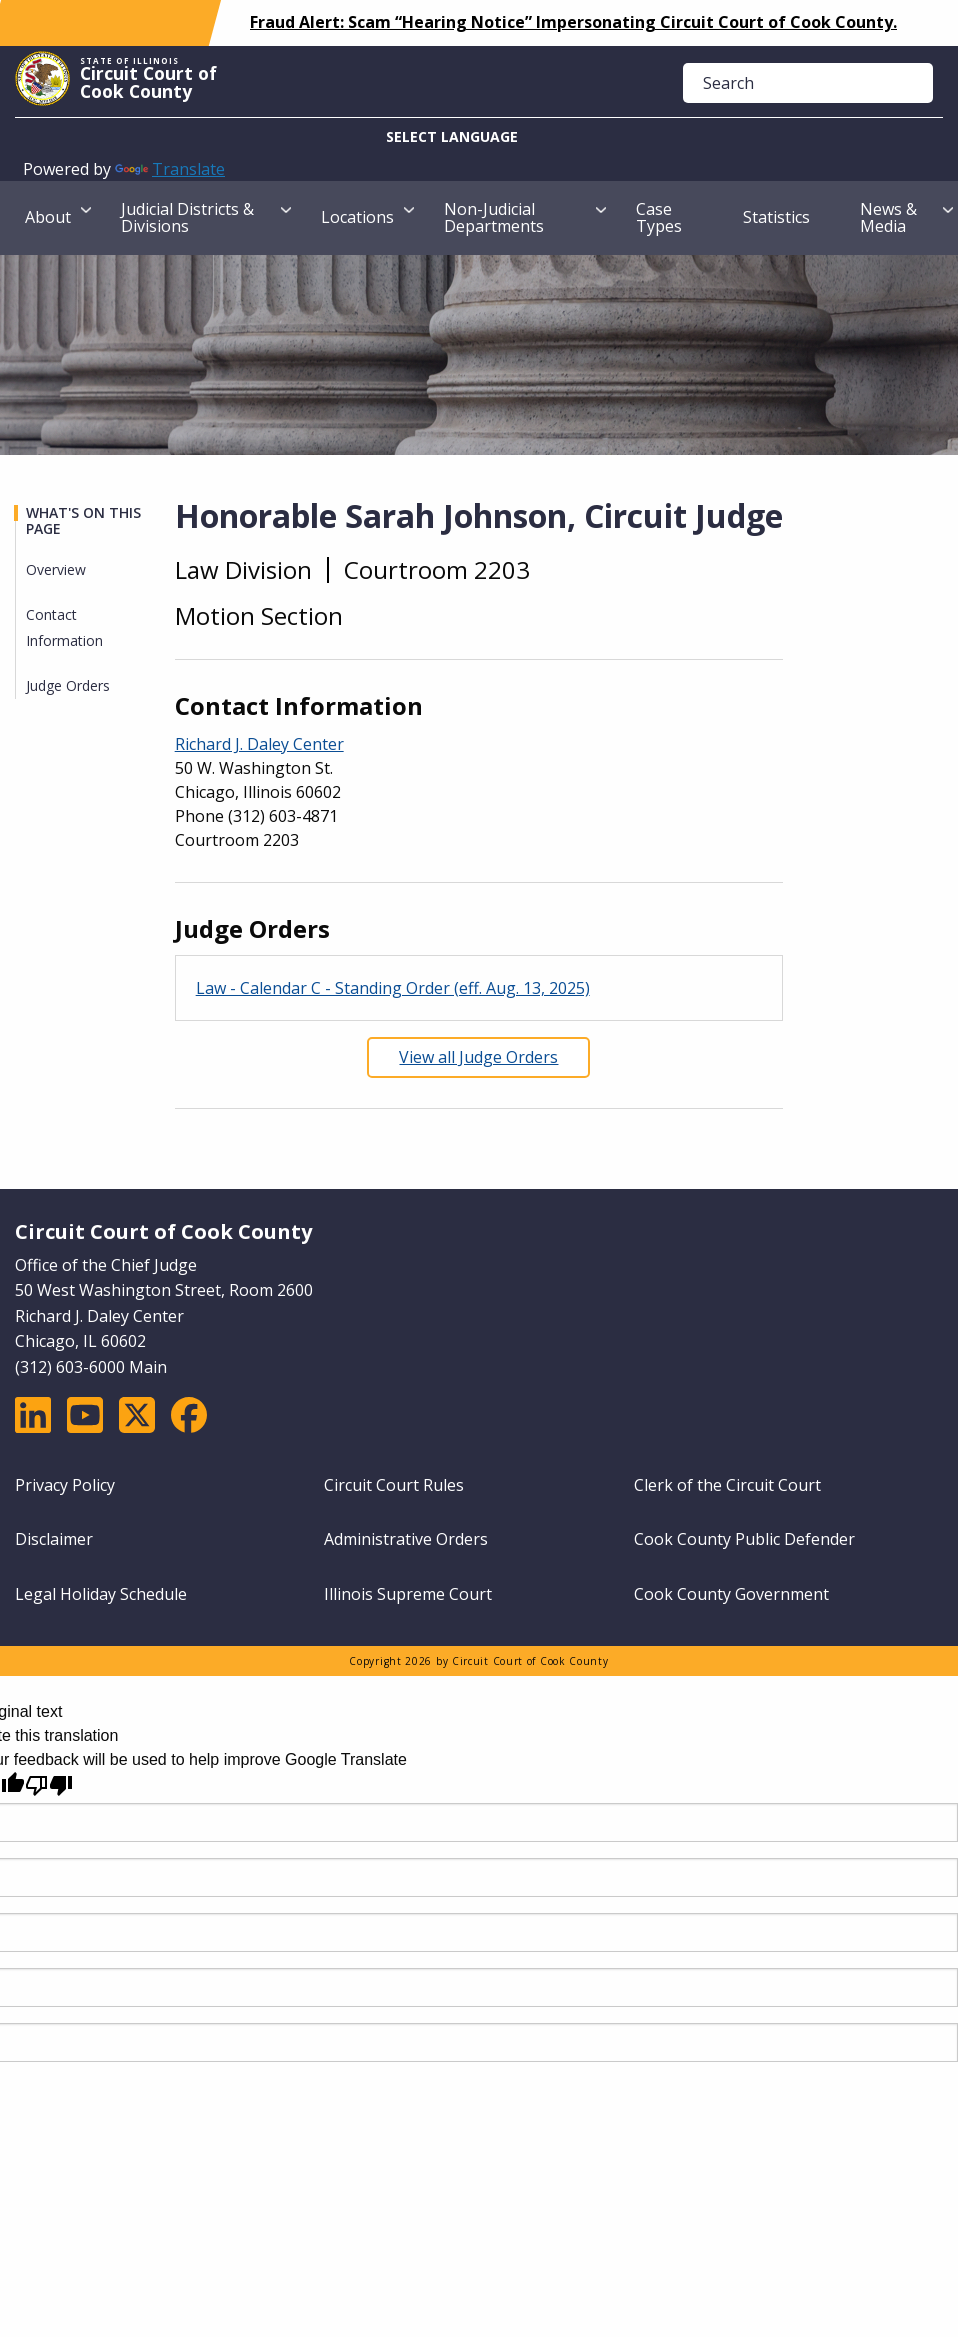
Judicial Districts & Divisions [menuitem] (187, 217)
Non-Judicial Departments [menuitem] (494, 217)
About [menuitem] (48, 217)
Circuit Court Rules (394, 1485)
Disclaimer (54, 1539)
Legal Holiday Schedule (101, 1594)
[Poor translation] (49, 1785)
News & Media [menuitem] (888, 217)
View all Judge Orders (478, 1057)
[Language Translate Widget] (479, 137)
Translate (170, 169)
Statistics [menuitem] (776, 217)
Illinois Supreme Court (408, 1594)
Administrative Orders (406, 1539)
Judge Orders (68, 685)
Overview (56, 569)
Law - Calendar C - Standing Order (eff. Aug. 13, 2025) (393, 988)
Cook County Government (731, 1594)
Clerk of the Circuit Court (727, 1485)
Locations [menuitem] (357, 217)
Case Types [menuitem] (659, 217)
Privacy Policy (65, 1485)
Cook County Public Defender (744, 1539)
